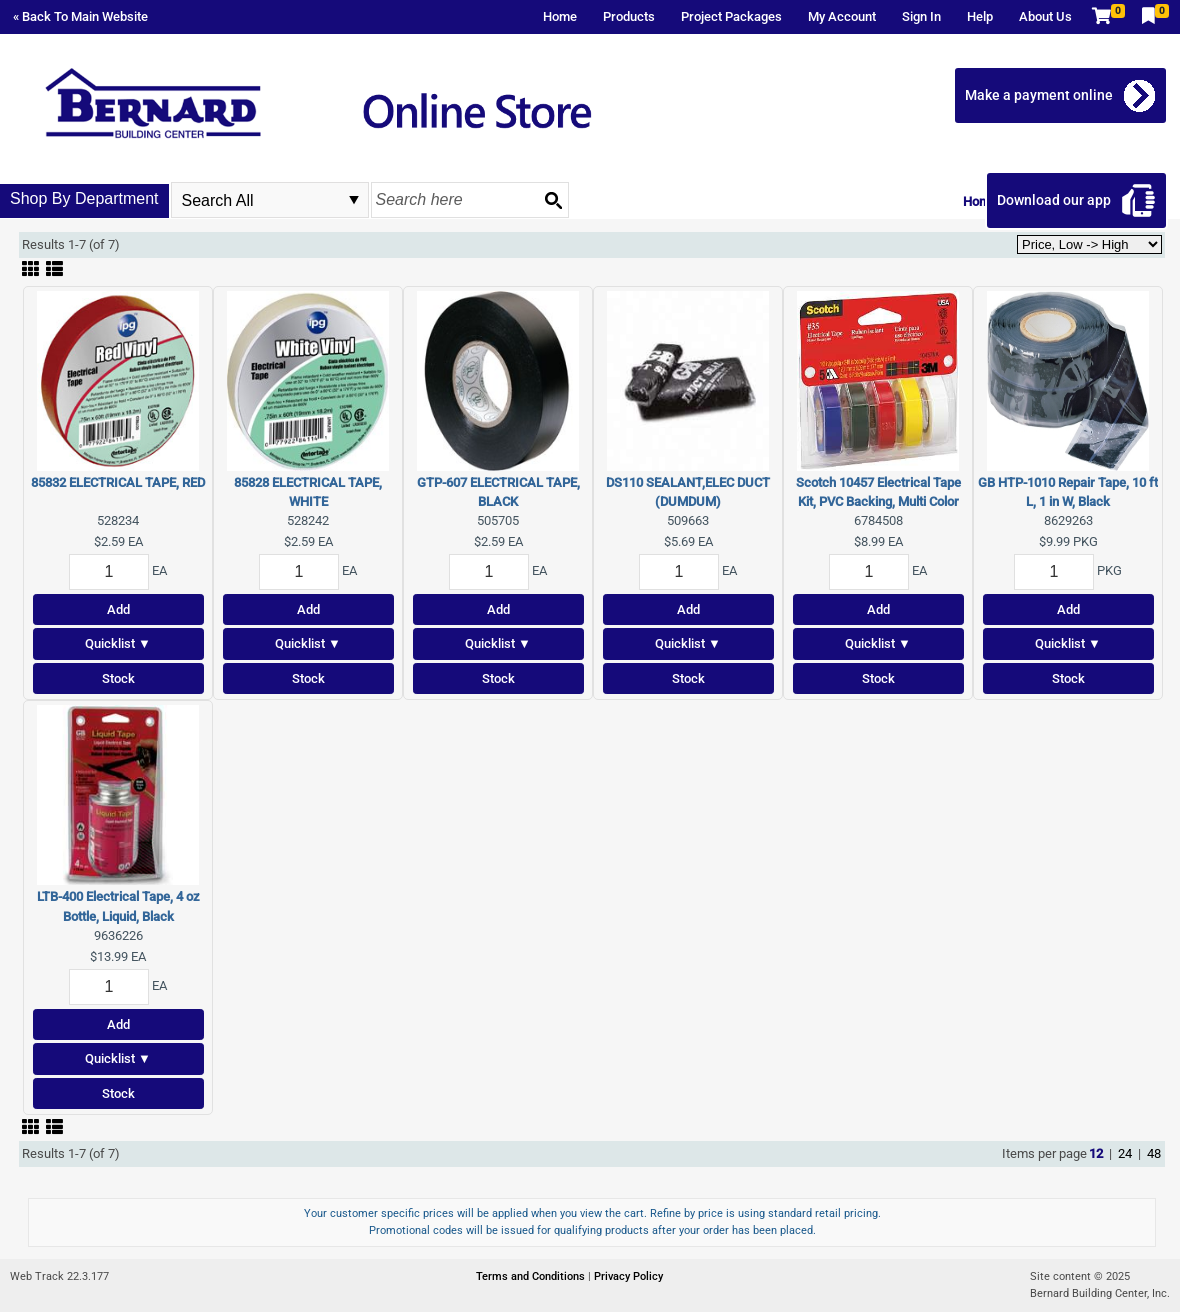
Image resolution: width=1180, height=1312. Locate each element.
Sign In (921, 16)
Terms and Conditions (532, 1276)
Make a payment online (1039, 95)
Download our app (1054, 200)
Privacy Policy (628, 1276)
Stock (118, 678)
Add (118, 609)
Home (560, 16)
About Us (1045, 16)
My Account (842, 16)
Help (980, 16)
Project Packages (731, 16)
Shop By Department (84, 198)
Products (629, 16)
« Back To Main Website (80, 16)
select (354, 200)
